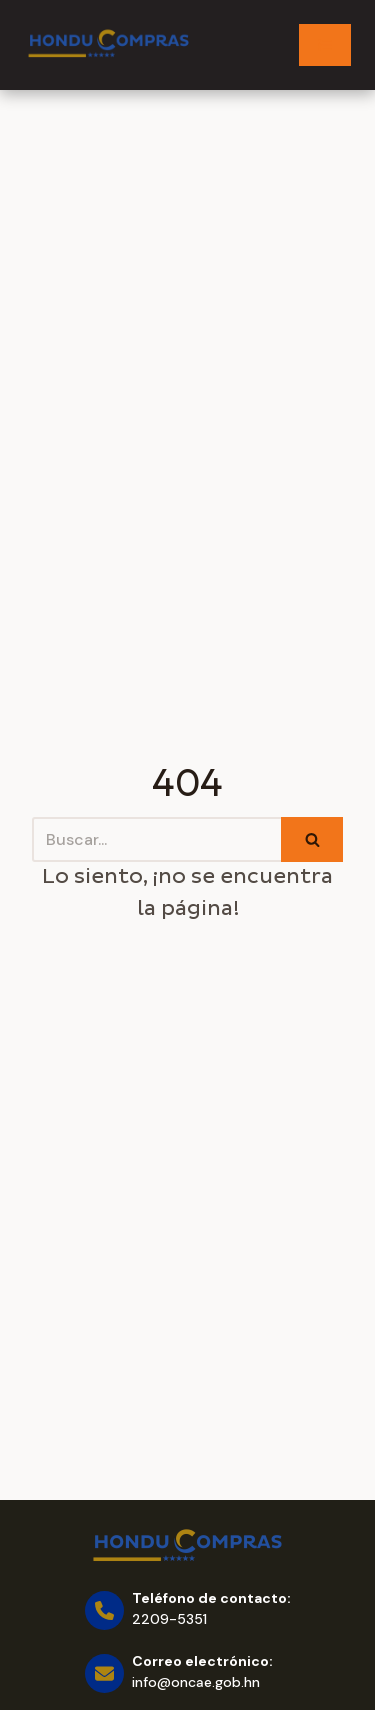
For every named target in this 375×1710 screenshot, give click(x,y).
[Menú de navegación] (325, 45)
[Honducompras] (109, 44)
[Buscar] (156, 839)
